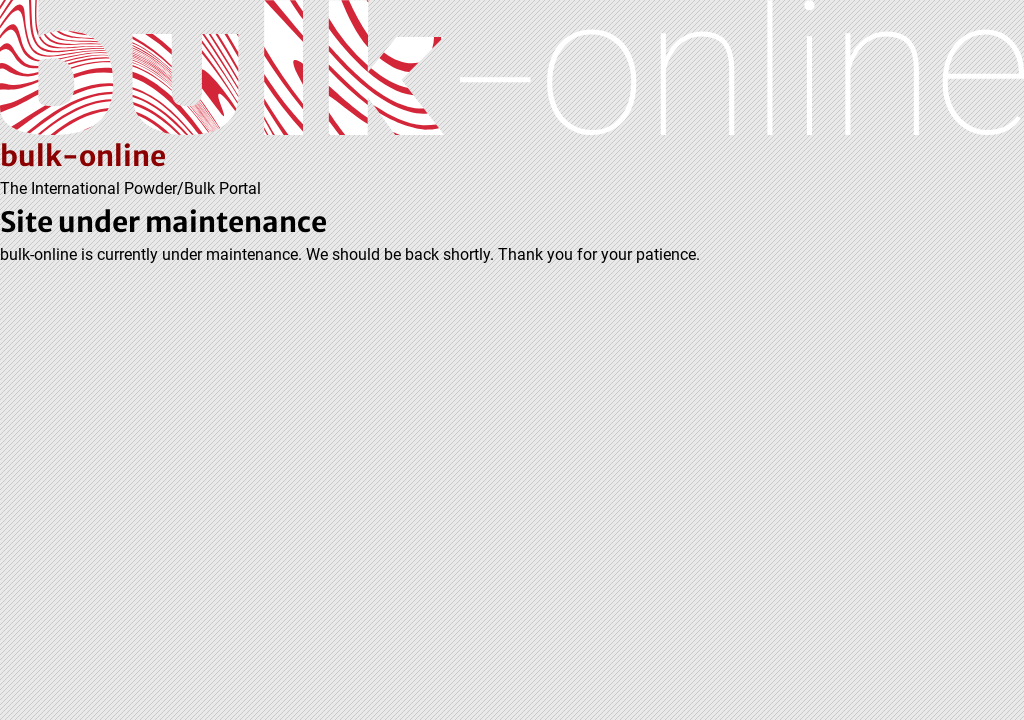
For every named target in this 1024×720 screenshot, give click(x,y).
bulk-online (83, 156)
